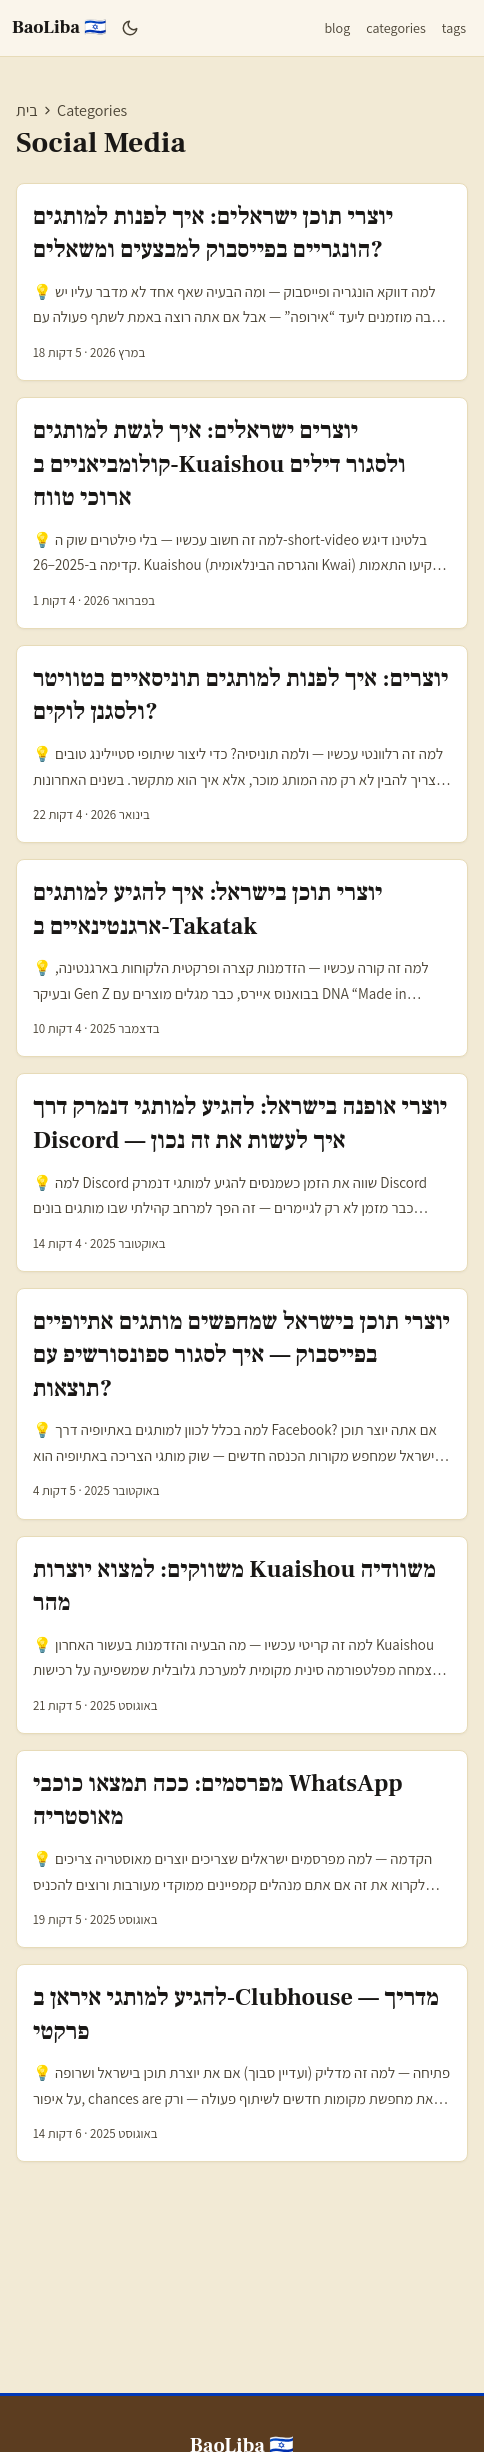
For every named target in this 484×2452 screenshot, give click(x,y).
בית (27, 110)
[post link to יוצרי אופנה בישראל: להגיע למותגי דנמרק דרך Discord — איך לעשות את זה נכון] (242, 1172)
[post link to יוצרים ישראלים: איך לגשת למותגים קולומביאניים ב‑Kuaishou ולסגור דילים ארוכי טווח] (242, 513)
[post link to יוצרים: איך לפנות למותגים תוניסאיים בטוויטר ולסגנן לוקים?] (242, 744)
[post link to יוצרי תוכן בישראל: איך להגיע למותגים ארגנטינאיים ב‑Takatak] (242, 958)
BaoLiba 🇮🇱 (59, 27)
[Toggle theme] (130, 28)
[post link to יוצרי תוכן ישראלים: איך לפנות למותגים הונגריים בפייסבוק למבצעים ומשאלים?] (242, 282)
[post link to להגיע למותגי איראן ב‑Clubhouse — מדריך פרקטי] (242, 2063)
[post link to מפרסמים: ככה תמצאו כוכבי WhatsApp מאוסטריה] (242, 1849)
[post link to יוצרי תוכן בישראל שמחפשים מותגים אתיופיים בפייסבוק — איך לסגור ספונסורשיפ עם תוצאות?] (242, 1404)
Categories (92, 110)
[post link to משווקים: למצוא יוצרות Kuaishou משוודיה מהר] (242, 1635)
